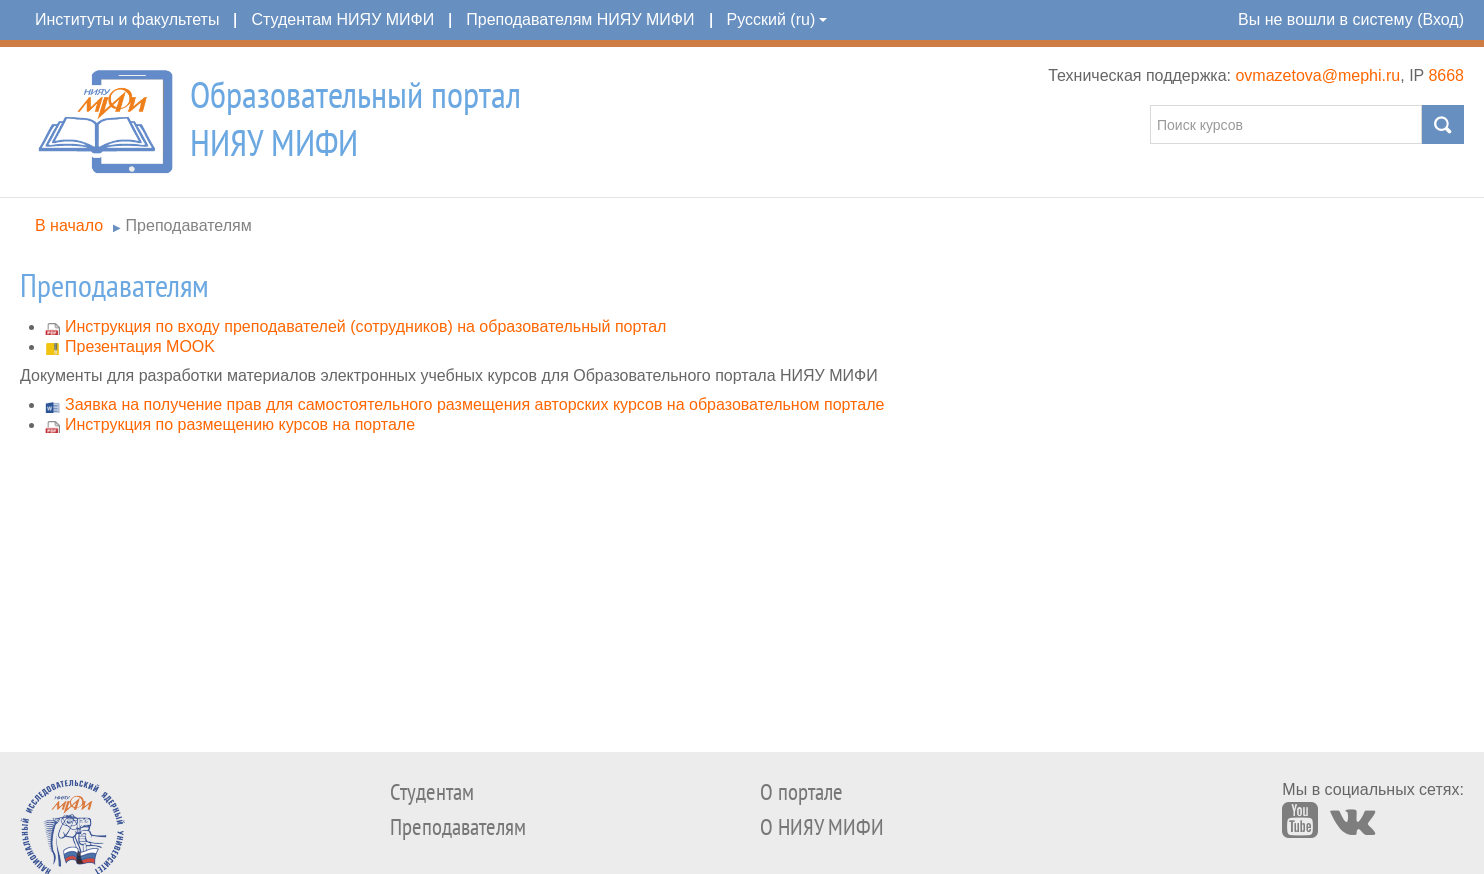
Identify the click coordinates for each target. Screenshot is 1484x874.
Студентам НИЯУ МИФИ (342, 19)
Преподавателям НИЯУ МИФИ (580, 19)
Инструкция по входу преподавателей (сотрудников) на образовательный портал (365, 326)
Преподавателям (189, 225)
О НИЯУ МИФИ (822, 827)
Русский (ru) (777, 19)
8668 (1446, 75)
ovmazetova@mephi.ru (1317, 75)
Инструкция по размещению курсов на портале (240, 424)
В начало (69, 225)
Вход (1440, 19)
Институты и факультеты (127, 19)
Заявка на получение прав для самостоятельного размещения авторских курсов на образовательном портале (474, 404)
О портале (801, 792)
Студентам (432, 792)
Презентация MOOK (140, 346)
